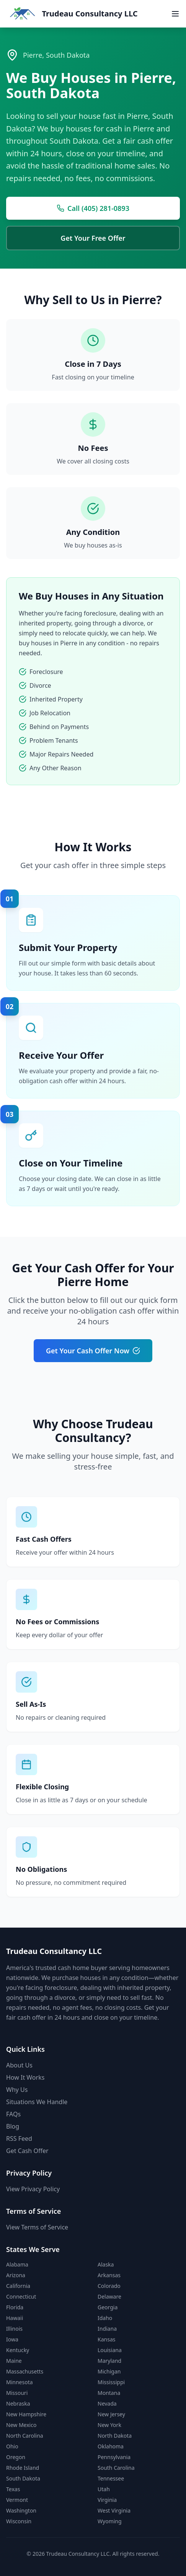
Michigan (109, 2371)
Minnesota (19, 2382)
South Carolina (116, 2467)
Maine (14, 2360)
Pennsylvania (114, 2457)
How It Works (25, 2077)
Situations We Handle (36, 2102)
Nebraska (18, 2403)
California (18, 2285)
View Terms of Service (37, 2227)
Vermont (17, 2499)
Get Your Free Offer (92, 238)
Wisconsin (18, 2521)
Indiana (107, 2328)
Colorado (109, 2285)
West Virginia (114, 2510)
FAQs (13, 2114)
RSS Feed (19, 2138)
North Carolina (24, 2435)
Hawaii (14, 2318)
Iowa (12, 2339)
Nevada (107, 2403)
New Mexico (21, 2425)
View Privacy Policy (33, 2189)
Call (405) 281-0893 (93, 208)
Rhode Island (22, 2467)
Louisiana (110, 2350)
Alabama (17, 2264)
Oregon (15, 2457)
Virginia (107, 2499)
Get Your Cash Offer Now (93, 1350)
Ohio (12, 2446)
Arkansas (109, 2275)
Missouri (17, 2392)
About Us (19, 2065)
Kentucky (17, 2350)
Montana (109, 2392)
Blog (12, 2126)
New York (109, 2425)
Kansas (106, 2339)
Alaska (106, 2264)
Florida (14, 2307)
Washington (21, 2510)
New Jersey (111, 2414)
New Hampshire (26, 2414)
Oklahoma (111, 2446)
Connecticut (21, 2296)
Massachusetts (24, 2371)
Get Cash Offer (27, 2151)
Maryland (109, 2360)
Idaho (105, 2318)
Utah (104, 2489)
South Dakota (23, 2478)
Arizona (15, 2275)
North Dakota (115, 2435)
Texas (13, 2489)
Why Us (17, 2089)
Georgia (107, 2307)
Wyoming (110, 2521)
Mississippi (111, 2382)
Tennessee (111, 2478)
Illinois (14, 2328)
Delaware (109, 2296)
